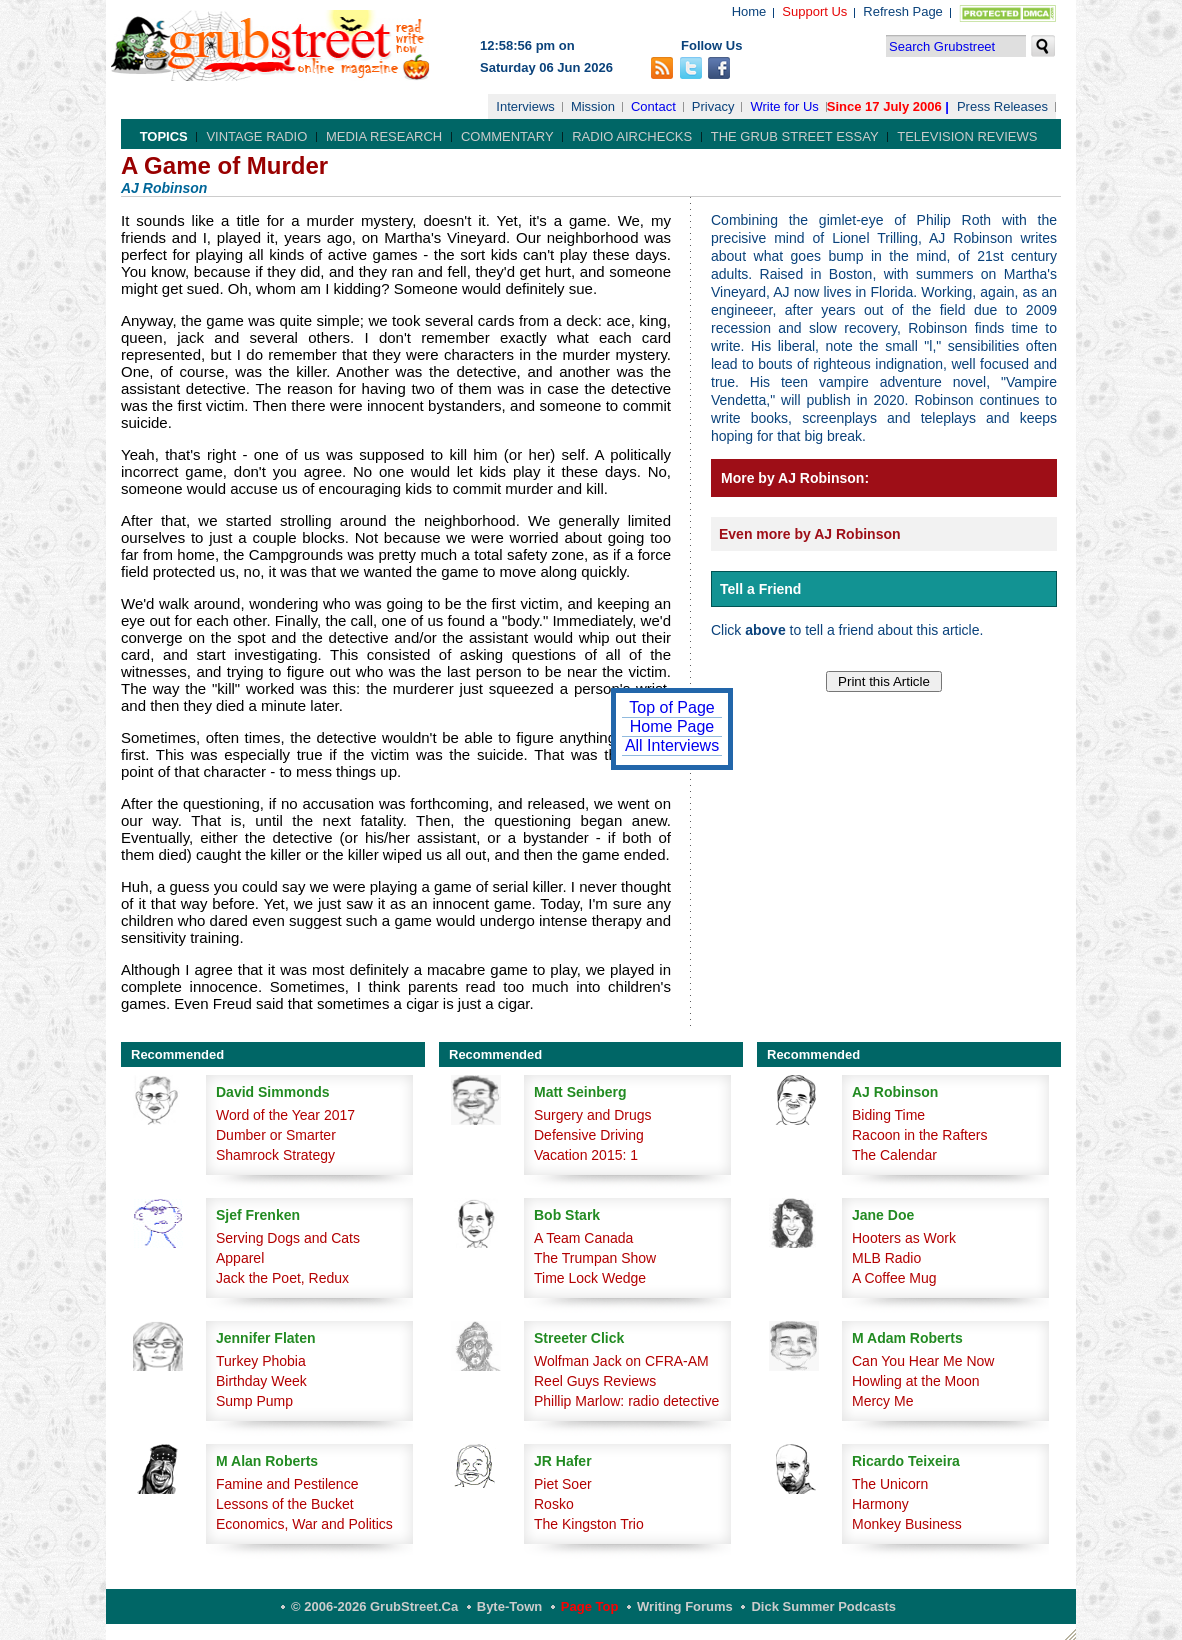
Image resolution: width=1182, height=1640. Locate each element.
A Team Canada (583, 1238)
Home (749, 11)
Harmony (880, 1504)
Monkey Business (907, 1524)
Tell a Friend (760, 589)
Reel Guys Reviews (595, 1381)
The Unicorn (890, 1484)
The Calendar (894, 1155)
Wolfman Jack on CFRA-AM (621, 1361)
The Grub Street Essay (795, 136)
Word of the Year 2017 (285, 1115)
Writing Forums (685, 1606)
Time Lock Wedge (590, 1278)
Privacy (713, 106)
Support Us (814, 11)
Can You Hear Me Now (923, 1361)
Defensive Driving (589, 1135)
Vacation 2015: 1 (586, 1155)
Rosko (554, 1504)
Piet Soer (563, 1484)
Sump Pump (254, 1401)
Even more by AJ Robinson (810, 534)
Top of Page (671, 707)
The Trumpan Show (595, 1258)
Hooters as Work (904, 1238)
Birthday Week (261, 1381)
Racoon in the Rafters (919, 1135)
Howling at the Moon (916, 1381)
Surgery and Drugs (593, 1115)
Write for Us (784, 106)
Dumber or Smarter (276, 1135)
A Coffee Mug (894, 1278)
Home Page (672, 726)
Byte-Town (509, 1606)
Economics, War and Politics (304, 1524)
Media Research (384, 136)
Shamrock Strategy (275, 1155)
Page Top (590, 1606)
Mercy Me (882, 1401)
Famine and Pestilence (287, 1484)
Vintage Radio (256, 136)
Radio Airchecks (632, 136)
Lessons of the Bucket (285, 1504)
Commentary (507, 136)
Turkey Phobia (261, 1361)
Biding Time (888, 1115)
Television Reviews (967, 136)
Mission (593, 106)
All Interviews (672, 745)
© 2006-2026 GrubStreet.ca (374, 1606)
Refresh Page (903, 11)
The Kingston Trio (589, 1524)
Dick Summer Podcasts (823, 1606)
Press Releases (1002, 106)
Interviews (525, 106)
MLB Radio (886, 1258)
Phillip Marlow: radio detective (626, 1401)
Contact (653, 106)
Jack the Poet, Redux (282, 1278)
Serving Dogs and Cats (288, 1238)
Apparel (240, 1258)
